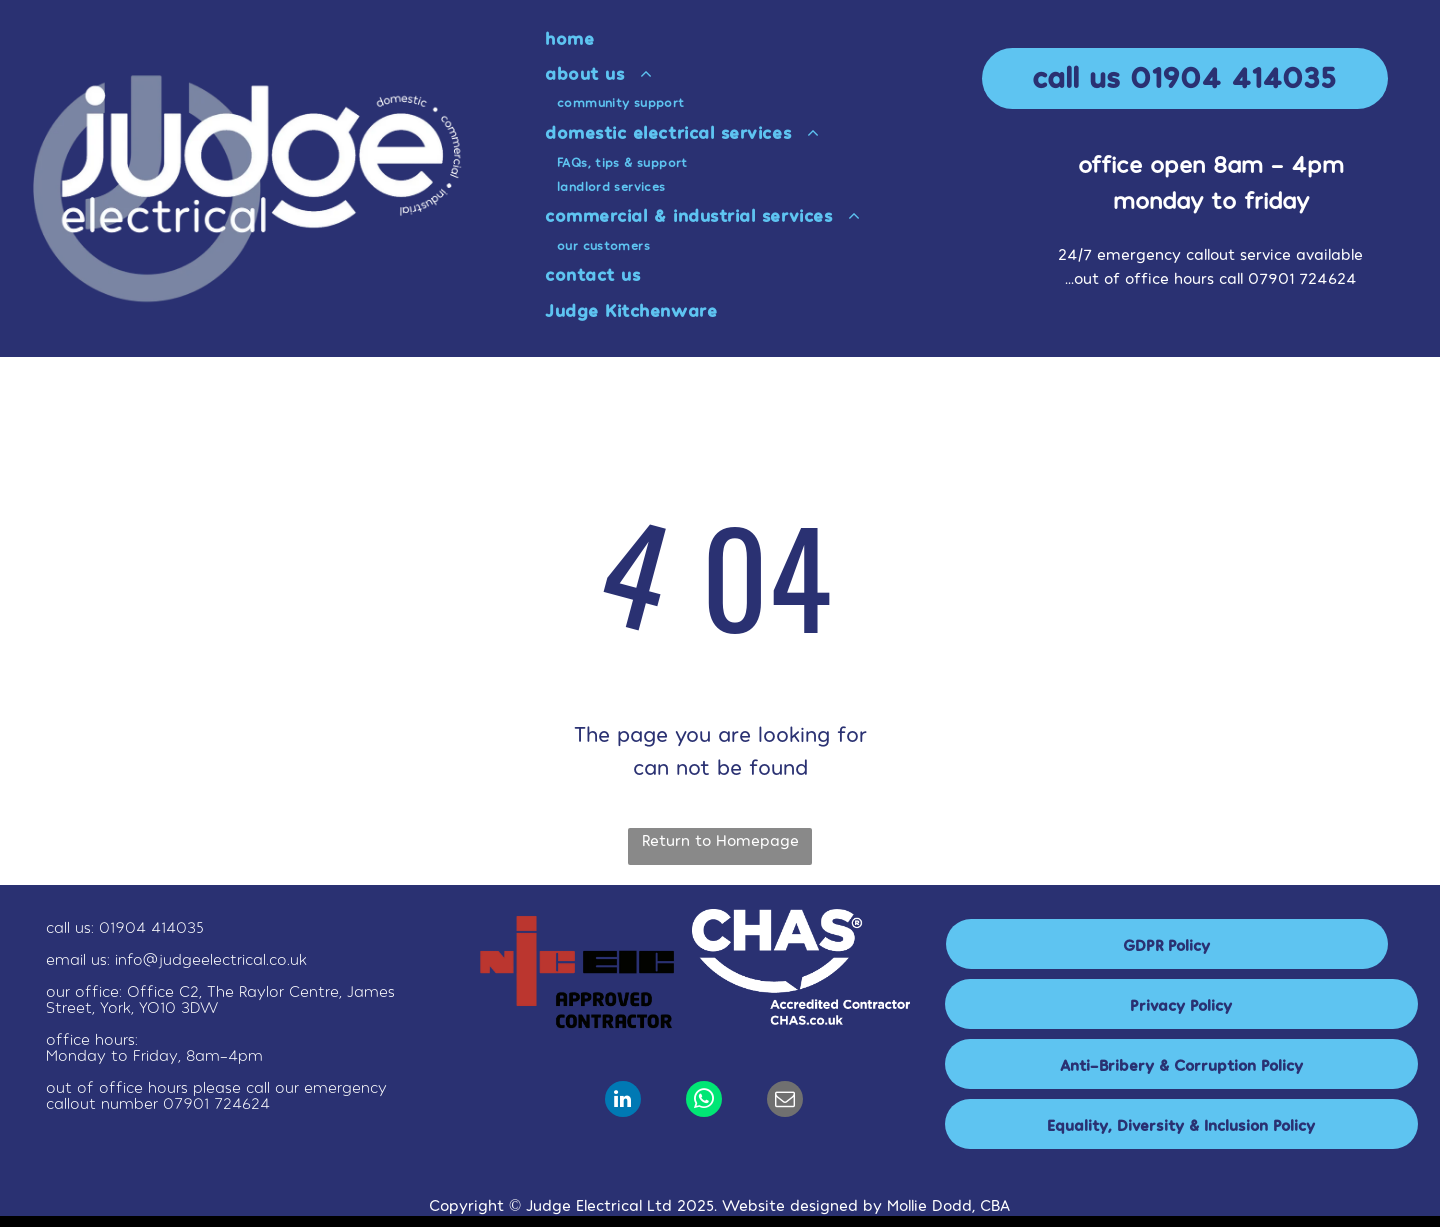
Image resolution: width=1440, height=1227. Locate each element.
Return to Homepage (720, 839)
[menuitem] (767, 37)
